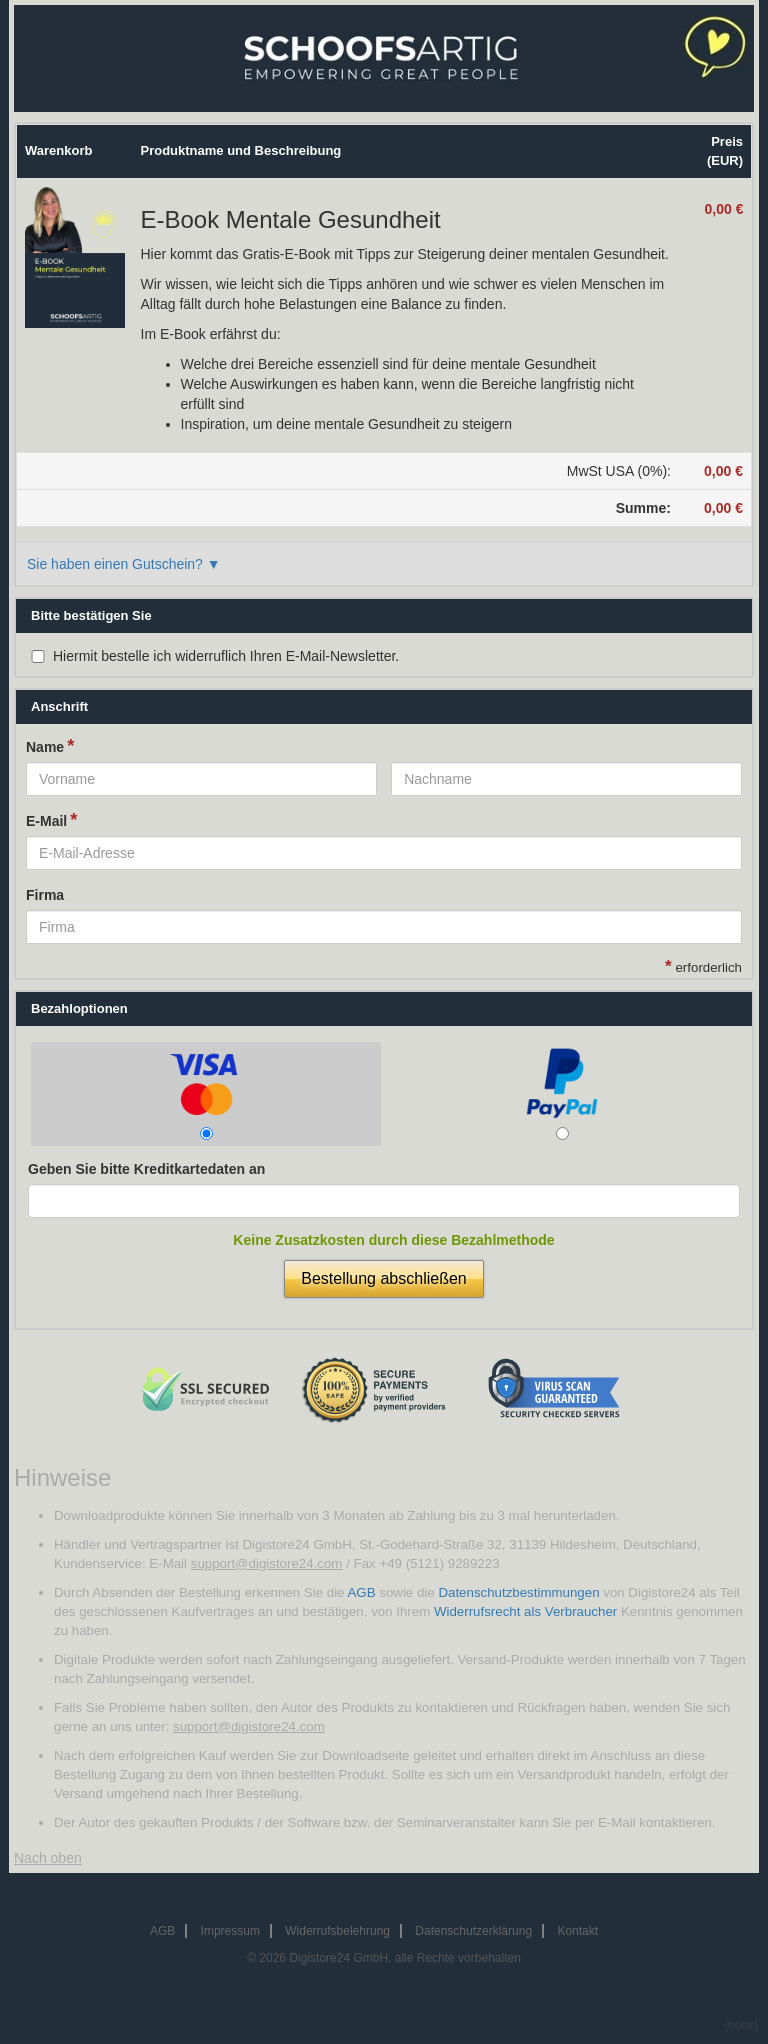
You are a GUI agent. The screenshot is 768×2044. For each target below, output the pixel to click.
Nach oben (48, 1858)
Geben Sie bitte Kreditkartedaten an (146, 1169)
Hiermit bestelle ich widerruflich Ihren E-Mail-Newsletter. (226, 656)
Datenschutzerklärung (473, 1931)
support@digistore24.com (267, 1563)
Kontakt (577, 1931)
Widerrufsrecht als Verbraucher (525, 1611)
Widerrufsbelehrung (337, 1931)
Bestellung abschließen (383, 1278)
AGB (361, 1592)
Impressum (230, 1931)
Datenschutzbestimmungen (518, 1592)
